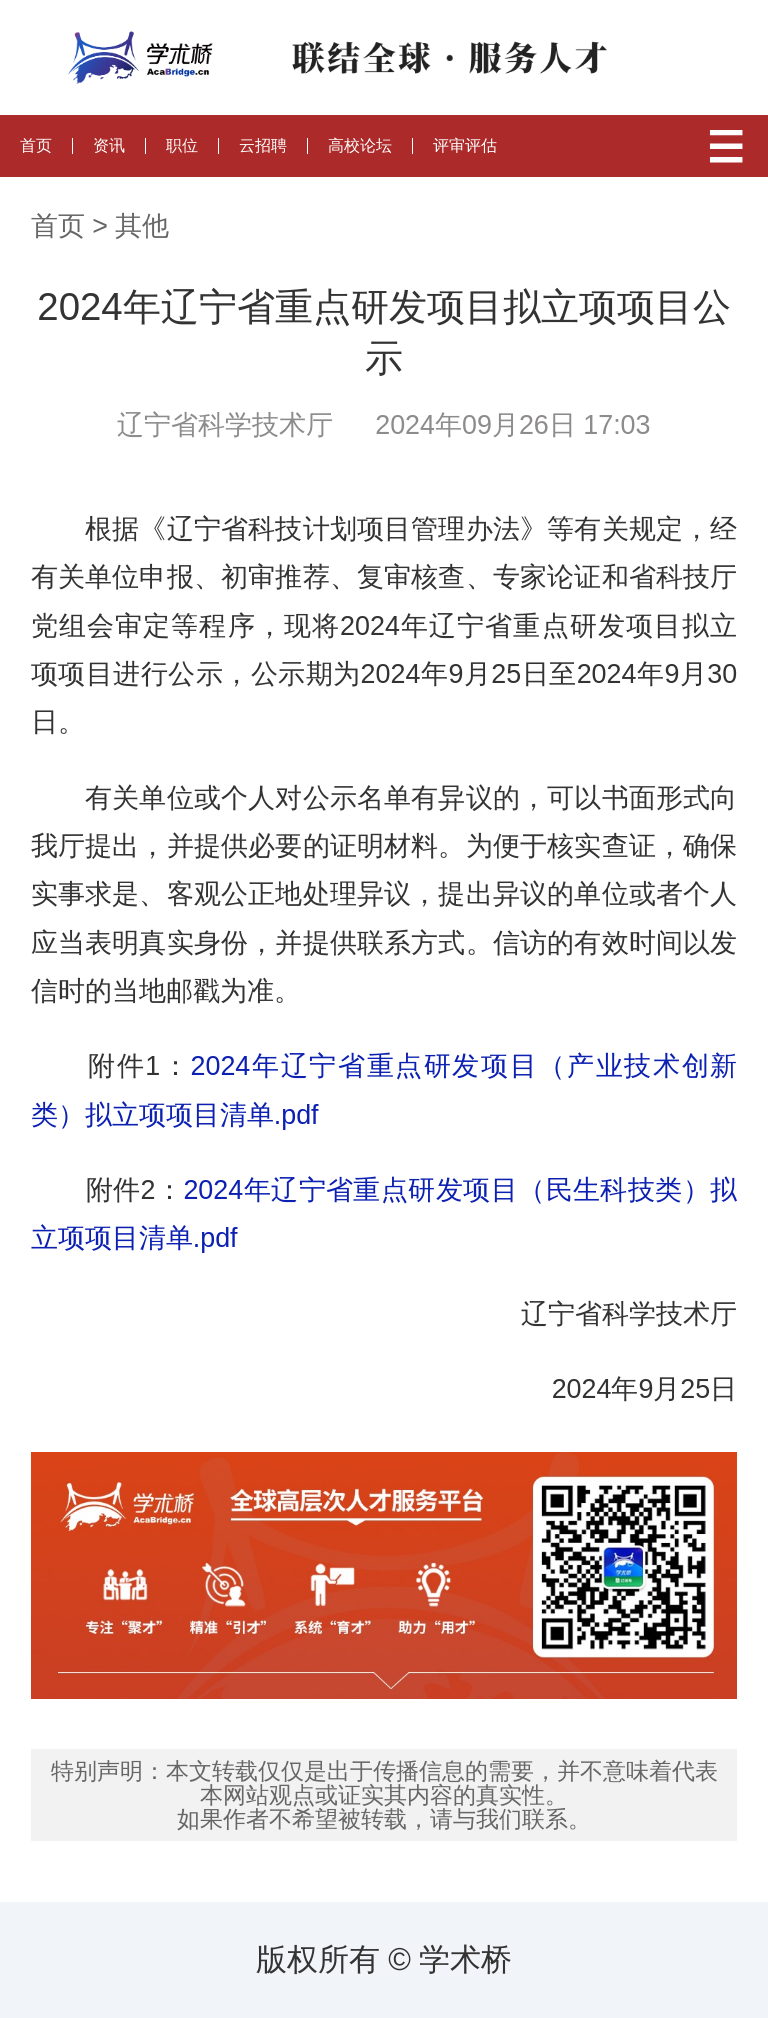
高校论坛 (360, 146)
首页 (36, 146)
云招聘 (263, 146)
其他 (142, 226)
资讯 (109, 146)
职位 (182, 146)
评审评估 (465, 146)
